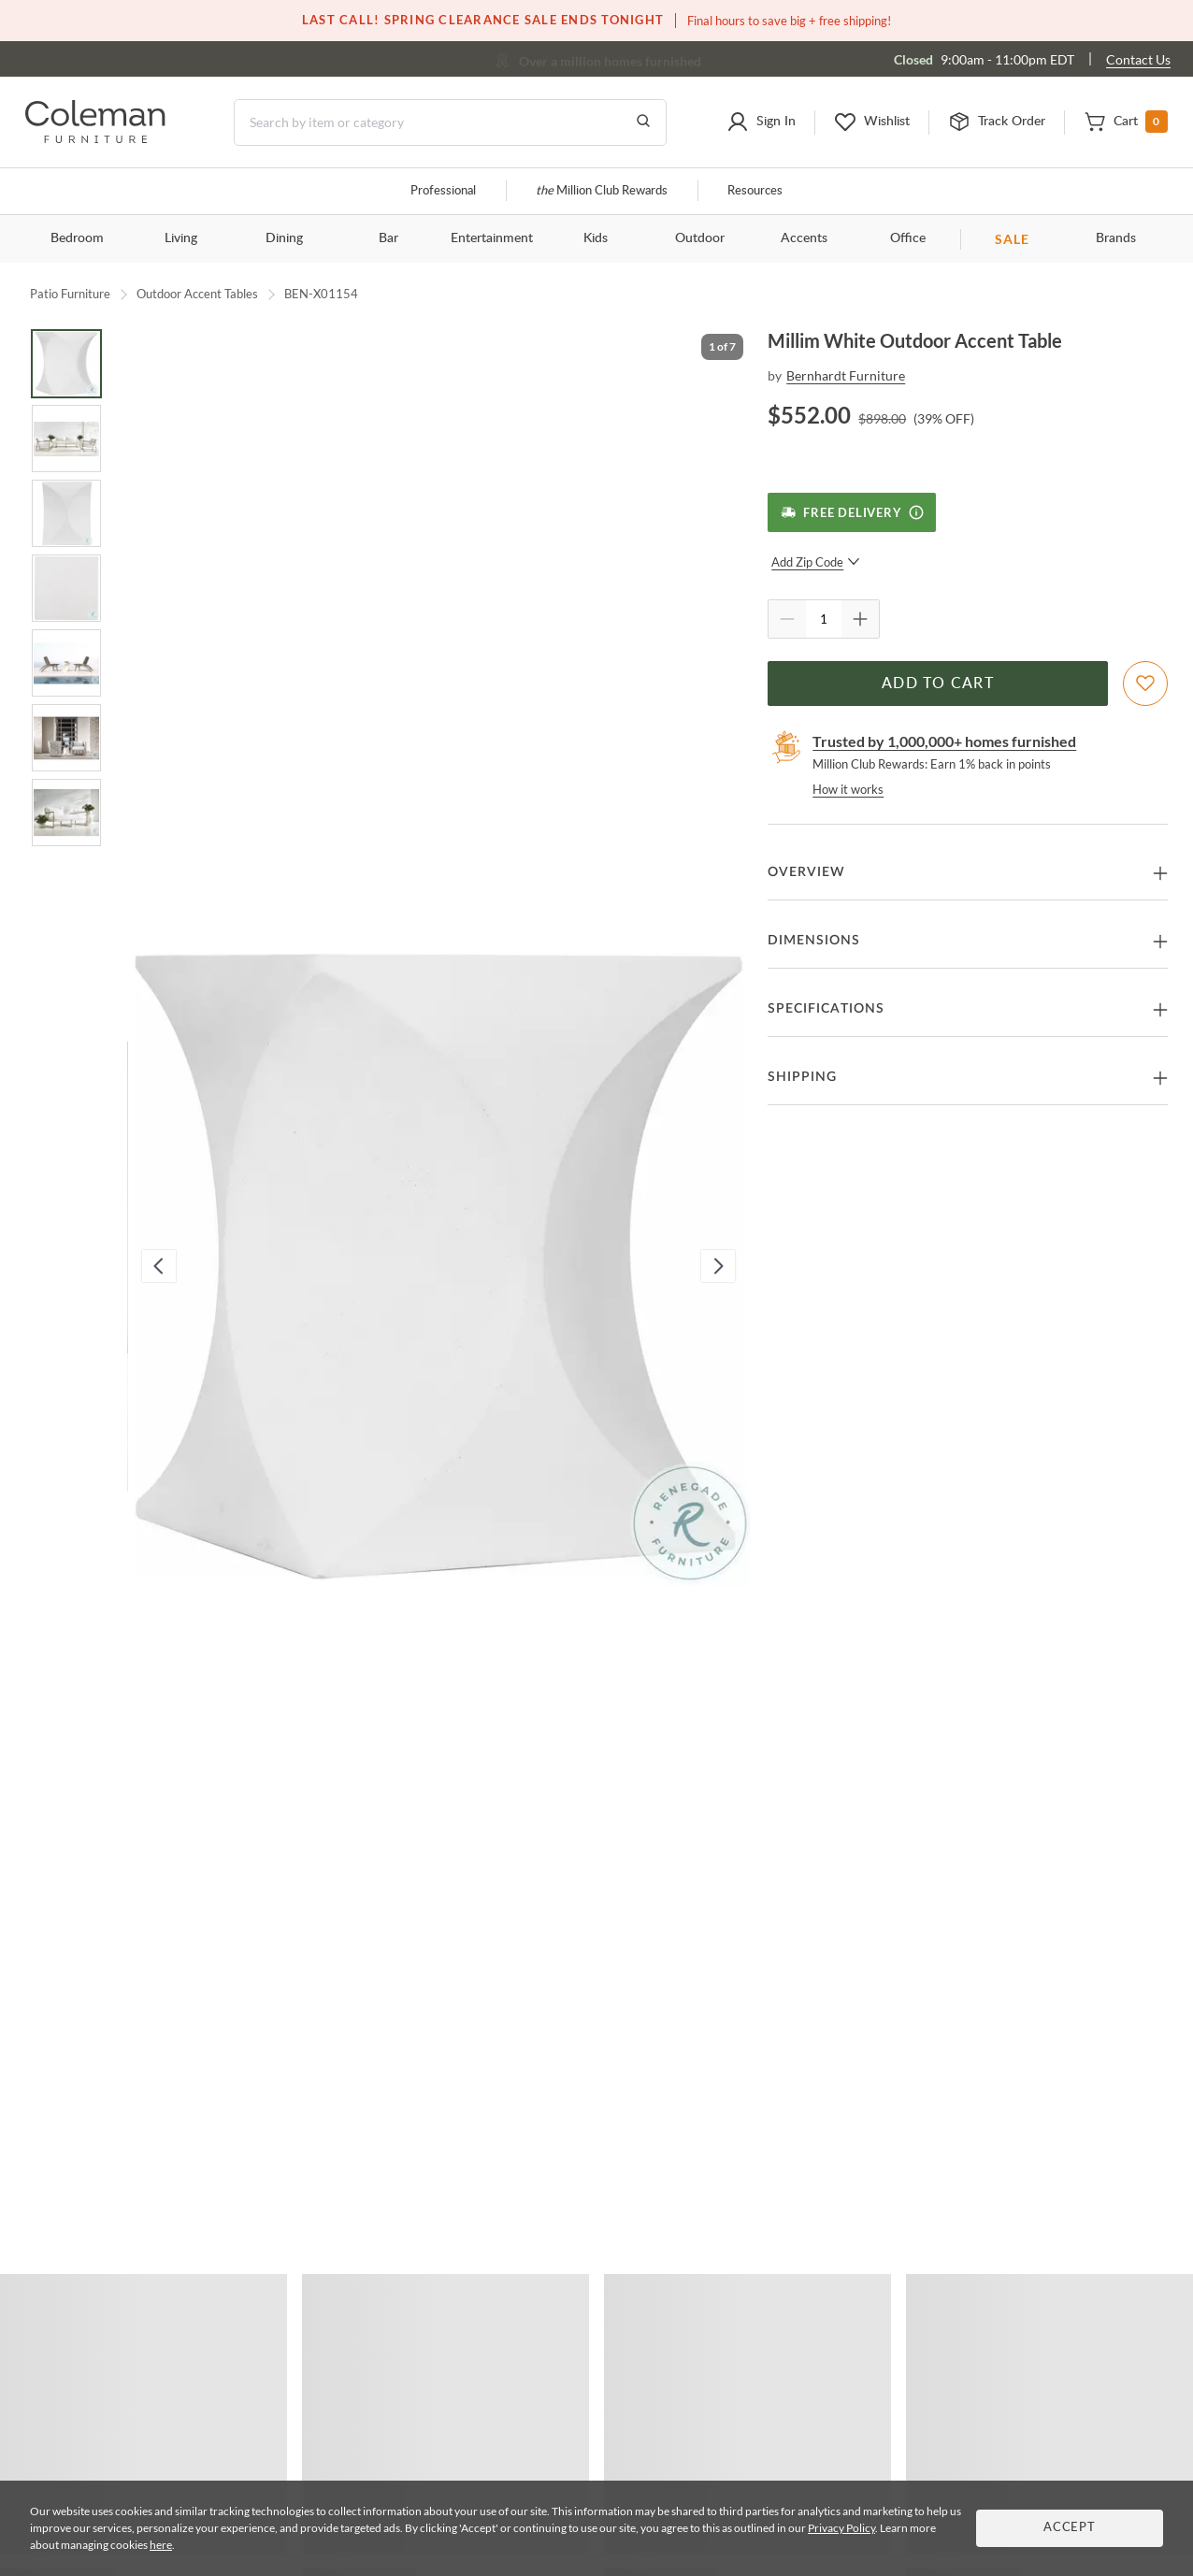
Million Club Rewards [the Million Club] (602, 191)
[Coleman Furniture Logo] (95, 138)
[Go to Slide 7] (66, 812)
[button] (761, 122)
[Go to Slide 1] (66, 363)
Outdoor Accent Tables (197, 293)
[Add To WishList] (1145, 683)
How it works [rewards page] (848, 789)
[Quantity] (824, 619)
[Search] (450, 122)
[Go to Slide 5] (66, 663)
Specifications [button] (826, 1008)
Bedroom (77, 238)
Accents (804, 238)
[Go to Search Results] (643, 122)
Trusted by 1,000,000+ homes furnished (944, 741)
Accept (1069, 2528)
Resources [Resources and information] (755, 191)
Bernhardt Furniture (845, 375)
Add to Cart (938, 683)
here (161, 2545)
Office (908, 238)
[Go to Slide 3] (66, 513)
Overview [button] (806, 872)
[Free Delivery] (851, 512)
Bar (388, 238)
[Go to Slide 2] (66, 438)
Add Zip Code (815, 561)
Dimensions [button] (814, 940)
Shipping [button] (802, 1077)
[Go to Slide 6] (66, 737)
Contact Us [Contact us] (1138, 59)
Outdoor (700, 238)
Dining (284, 238)
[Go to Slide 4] (66, 588)
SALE (1012, 239)
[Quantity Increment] (860, 619)
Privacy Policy (841, 2528)
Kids (595, 238)
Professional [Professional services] (443, 191)
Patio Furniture (70, 293)
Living (181, 238)
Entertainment (492, 238)
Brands (1116, 238)
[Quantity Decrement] (787, 619)
